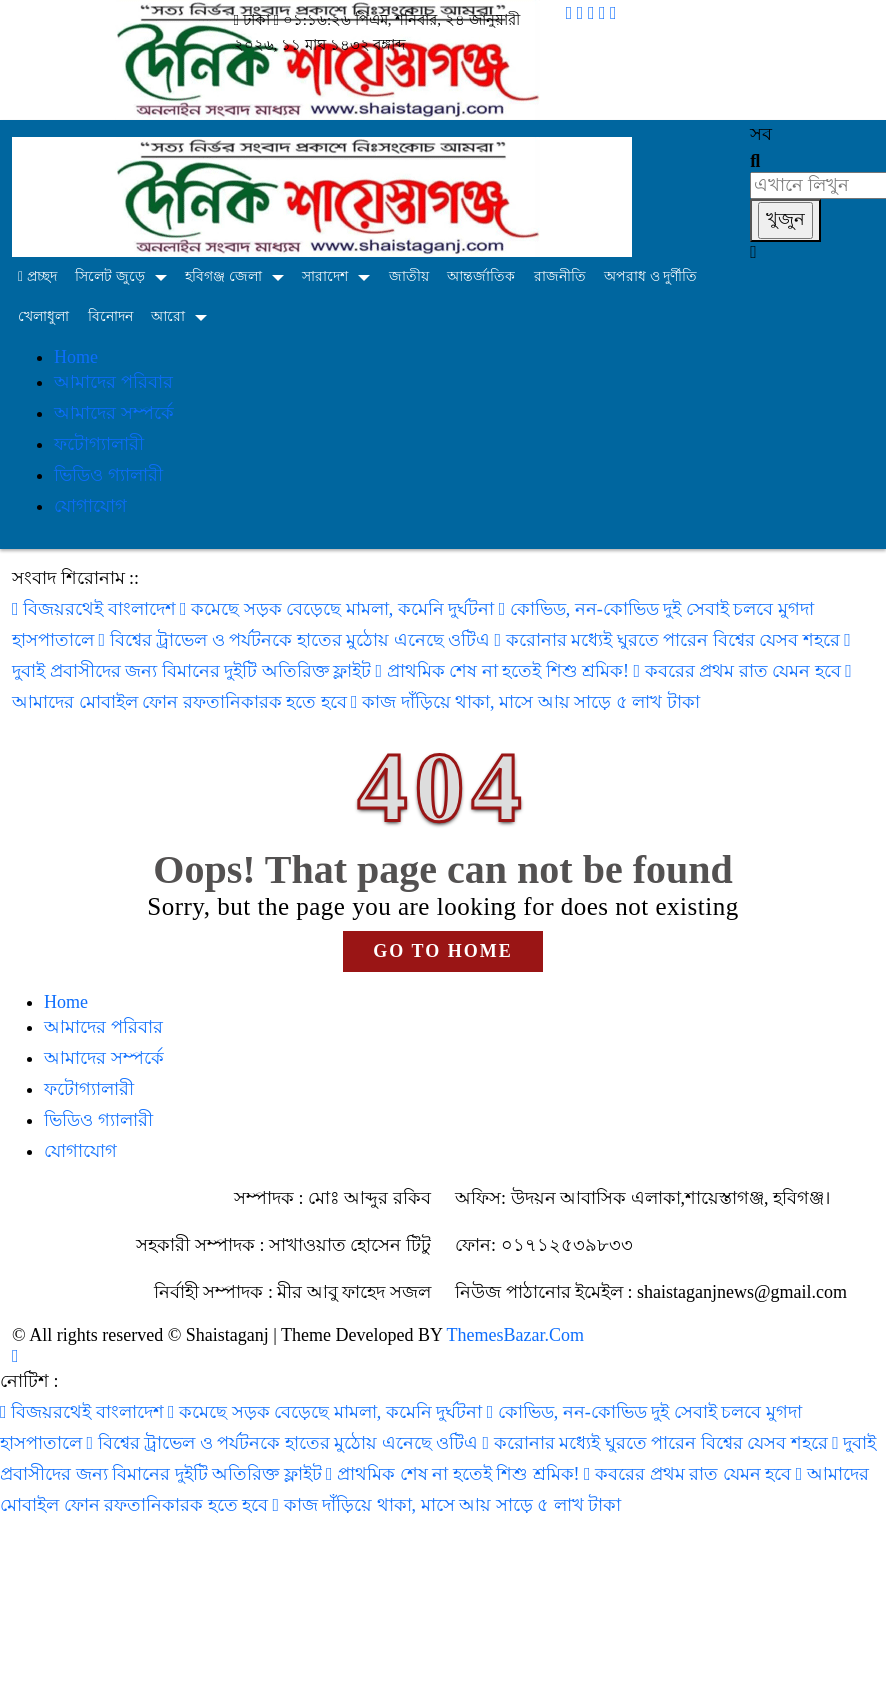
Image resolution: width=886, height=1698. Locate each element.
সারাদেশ (325, 276)
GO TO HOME (442, 951)
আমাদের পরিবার (113, 382)
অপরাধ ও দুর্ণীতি (650, 276)
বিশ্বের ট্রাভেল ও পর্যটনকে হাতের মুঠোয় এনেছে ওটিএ (297, 640)
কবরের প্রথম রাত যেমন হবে (740, 671)
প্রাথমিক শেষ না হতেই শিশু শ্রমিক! (505, 671)
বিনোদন (110, 316)
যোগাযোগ (90, 506)
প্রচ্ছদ (37, 276)
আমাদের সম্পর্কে (114, 413)
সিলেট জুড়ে (110, 276)
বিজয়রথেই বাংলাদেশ (96, 609)
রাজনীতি (560, 276)
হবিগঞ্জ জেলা (223, 276)
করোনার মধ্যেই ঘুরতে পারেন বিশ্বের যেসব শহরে (670, 640)
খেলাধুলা (43, 316)
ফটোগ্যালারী (99, 444)
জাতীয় (409, 276)
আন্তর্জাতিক (481, 276)
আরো (168, 316)
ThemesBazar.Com (515, 1335)
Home (76, 357)
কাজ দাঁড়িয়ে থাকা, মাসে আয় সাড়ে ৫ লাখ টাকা (525, 702)
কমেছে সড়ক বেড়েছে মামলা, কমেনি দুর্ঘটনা (339, 609)
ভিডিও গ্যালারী (108, 475)
